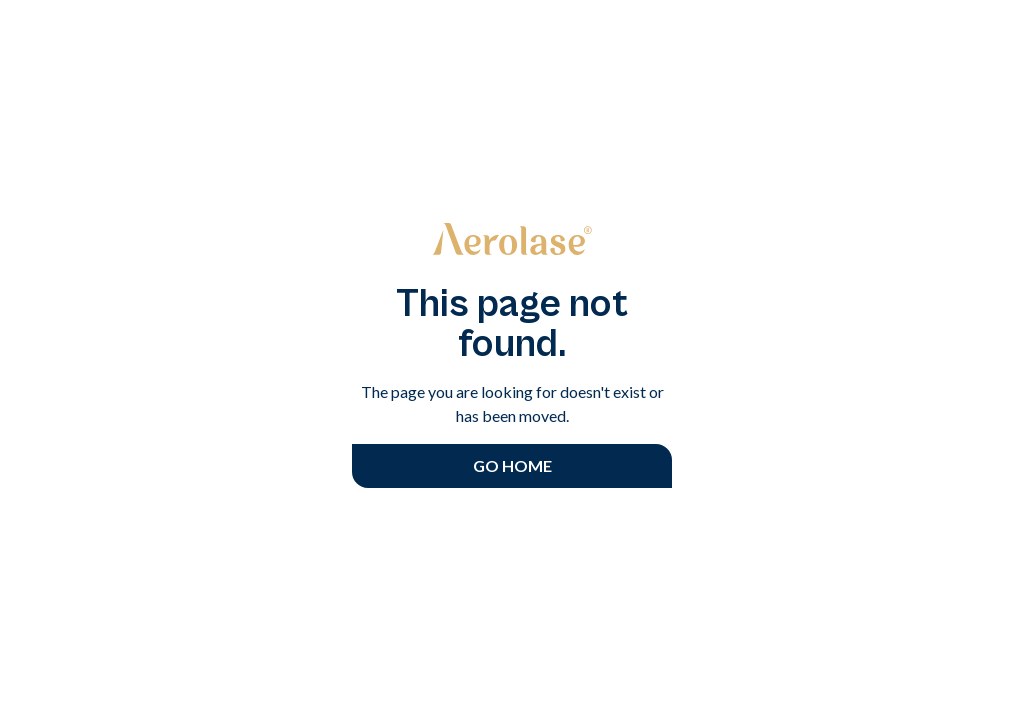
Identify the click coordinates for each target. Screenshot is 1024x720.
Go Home (512, 465)
